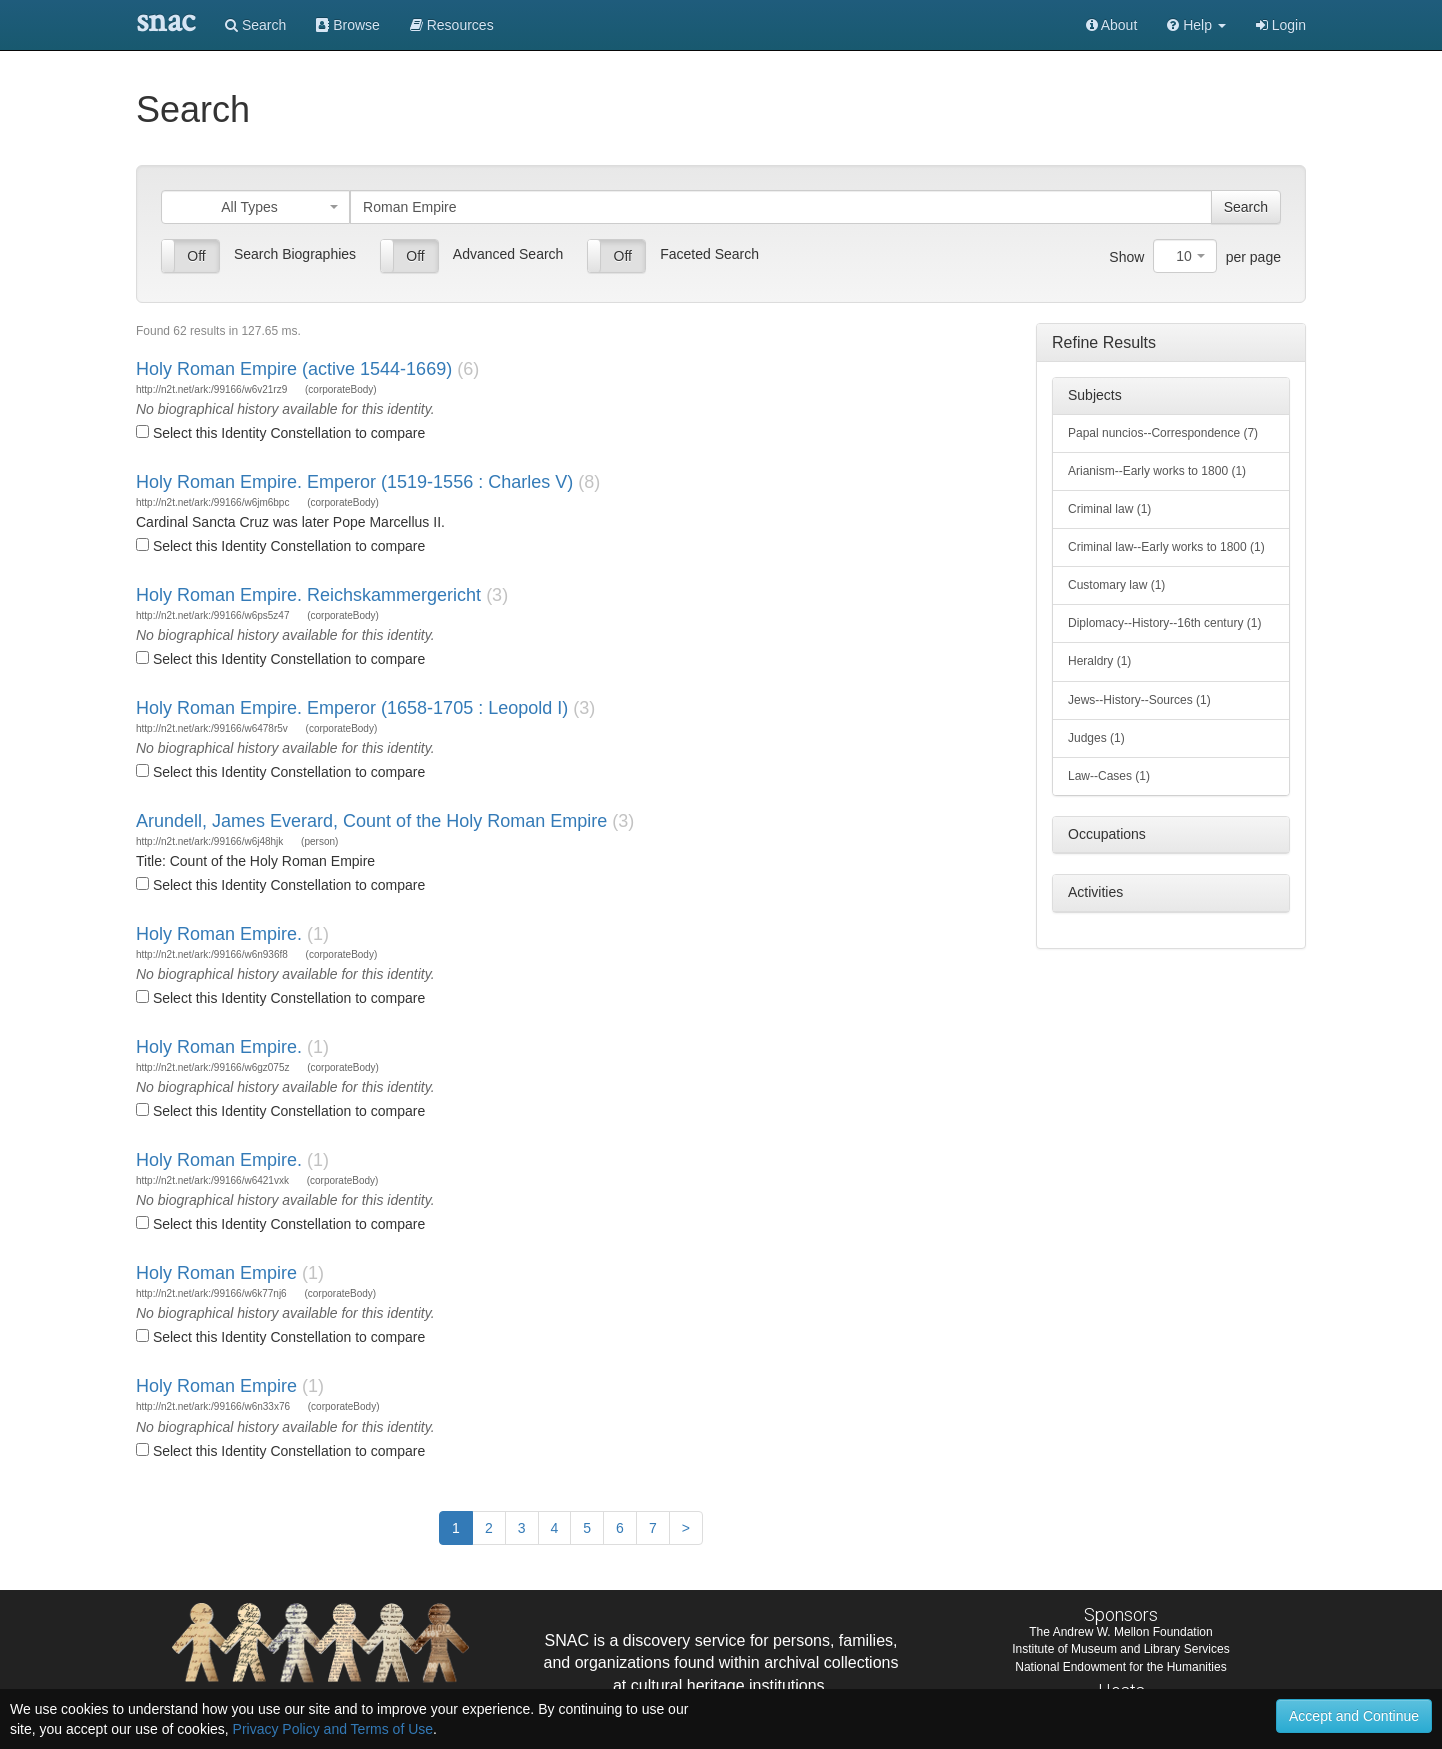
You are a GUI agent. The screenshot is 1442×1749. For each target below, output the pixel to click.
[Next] (686, 1528)
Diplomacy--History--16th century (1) (1164, 623)
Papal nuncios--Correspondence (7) (1163, 433)
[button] (1196, 25)
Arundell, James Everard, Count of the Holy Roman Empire (371, 821)
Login (1281, 25)
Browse (348, 25)
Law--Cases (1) (1109, 776)
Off (196, 256)
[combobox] (255, 207)
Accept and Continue (1354, 1716)
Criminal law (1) (1109, 509)
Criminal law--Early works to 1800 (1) (1166, 547)
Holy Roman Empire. (219, 934)
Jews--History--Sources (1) (1139, 700)
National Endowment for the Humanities (1120, 1667)
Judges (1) (1096, 738)
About (1112, 25)
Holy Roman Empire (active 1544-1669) (294, 369)
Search (255, 25)
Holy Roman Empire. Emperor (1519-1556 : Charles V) (354, 482)
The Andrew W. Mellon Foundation (1120, 1632)
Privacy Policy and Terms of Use (333, 1729)
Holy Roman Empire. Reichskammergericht (308, 595)
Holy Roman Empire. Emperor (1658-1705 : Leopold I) (352, 708)
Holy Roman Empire (216, 1273)
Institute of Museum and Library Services (1120, 1649)
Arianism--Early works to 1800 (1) (1157, 471)
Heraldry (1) (1099, 661)
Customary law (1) (1116, 585)
